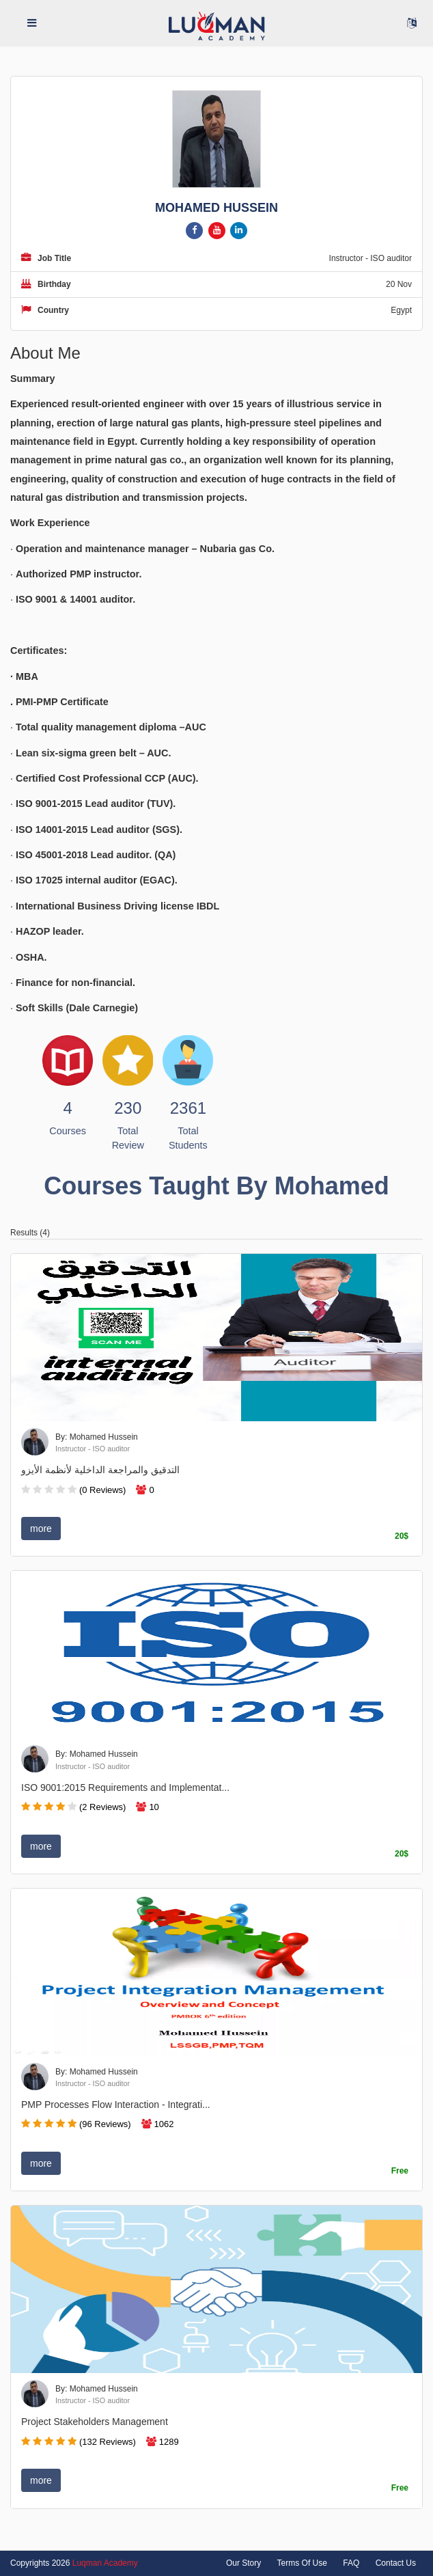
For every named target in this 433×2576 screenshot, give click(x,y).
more (41, 1528)
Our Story (243, 2563)
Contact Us (396, 2563)
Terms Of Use (302, 2563)
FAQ (351, 2563)
